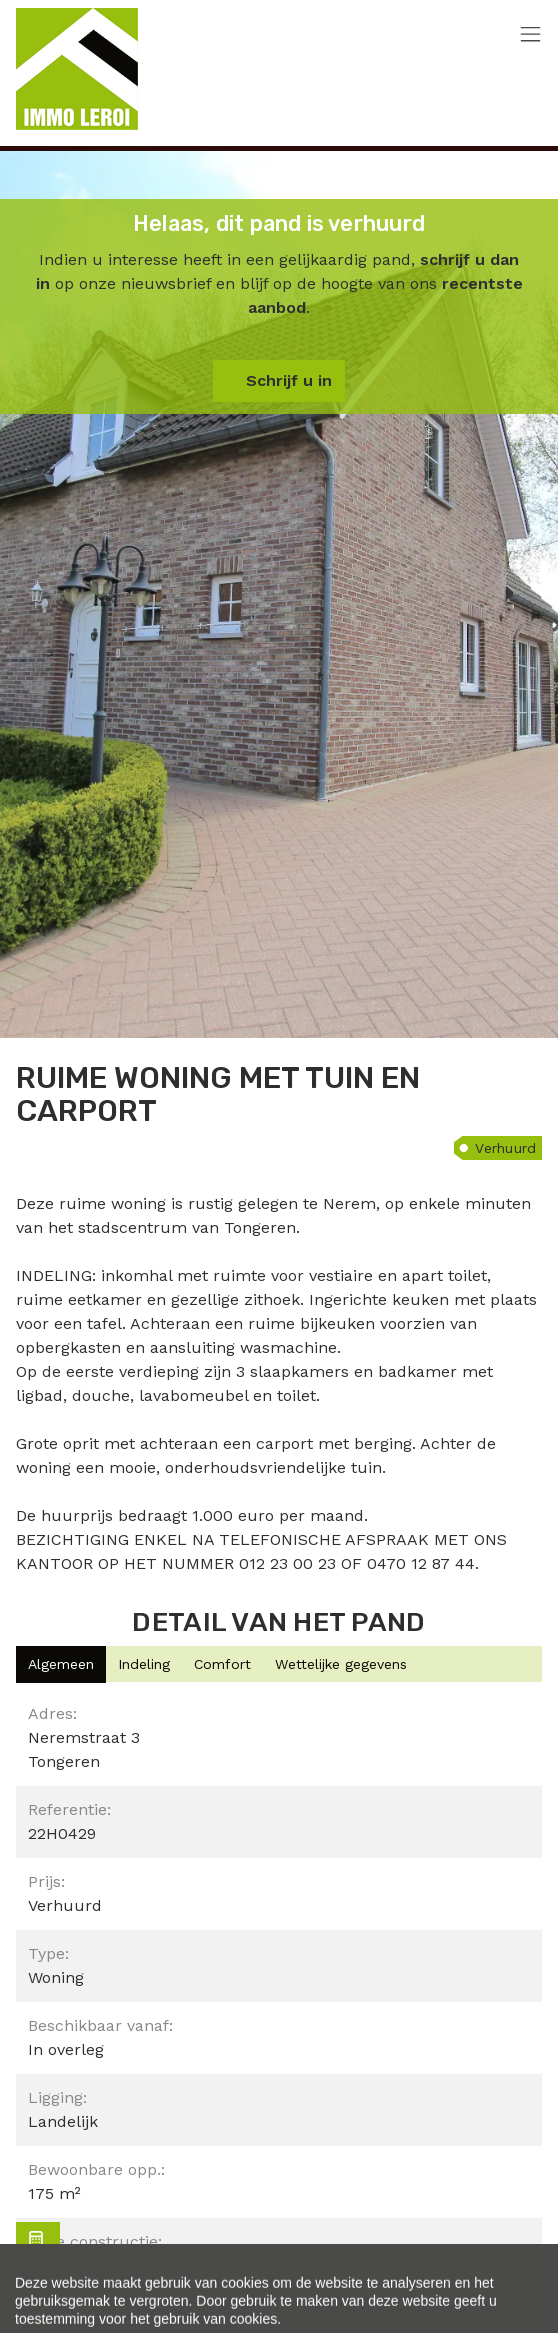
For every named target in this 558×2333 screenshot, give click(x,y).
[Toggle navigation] (530, 35)
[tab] (61, 1664)
